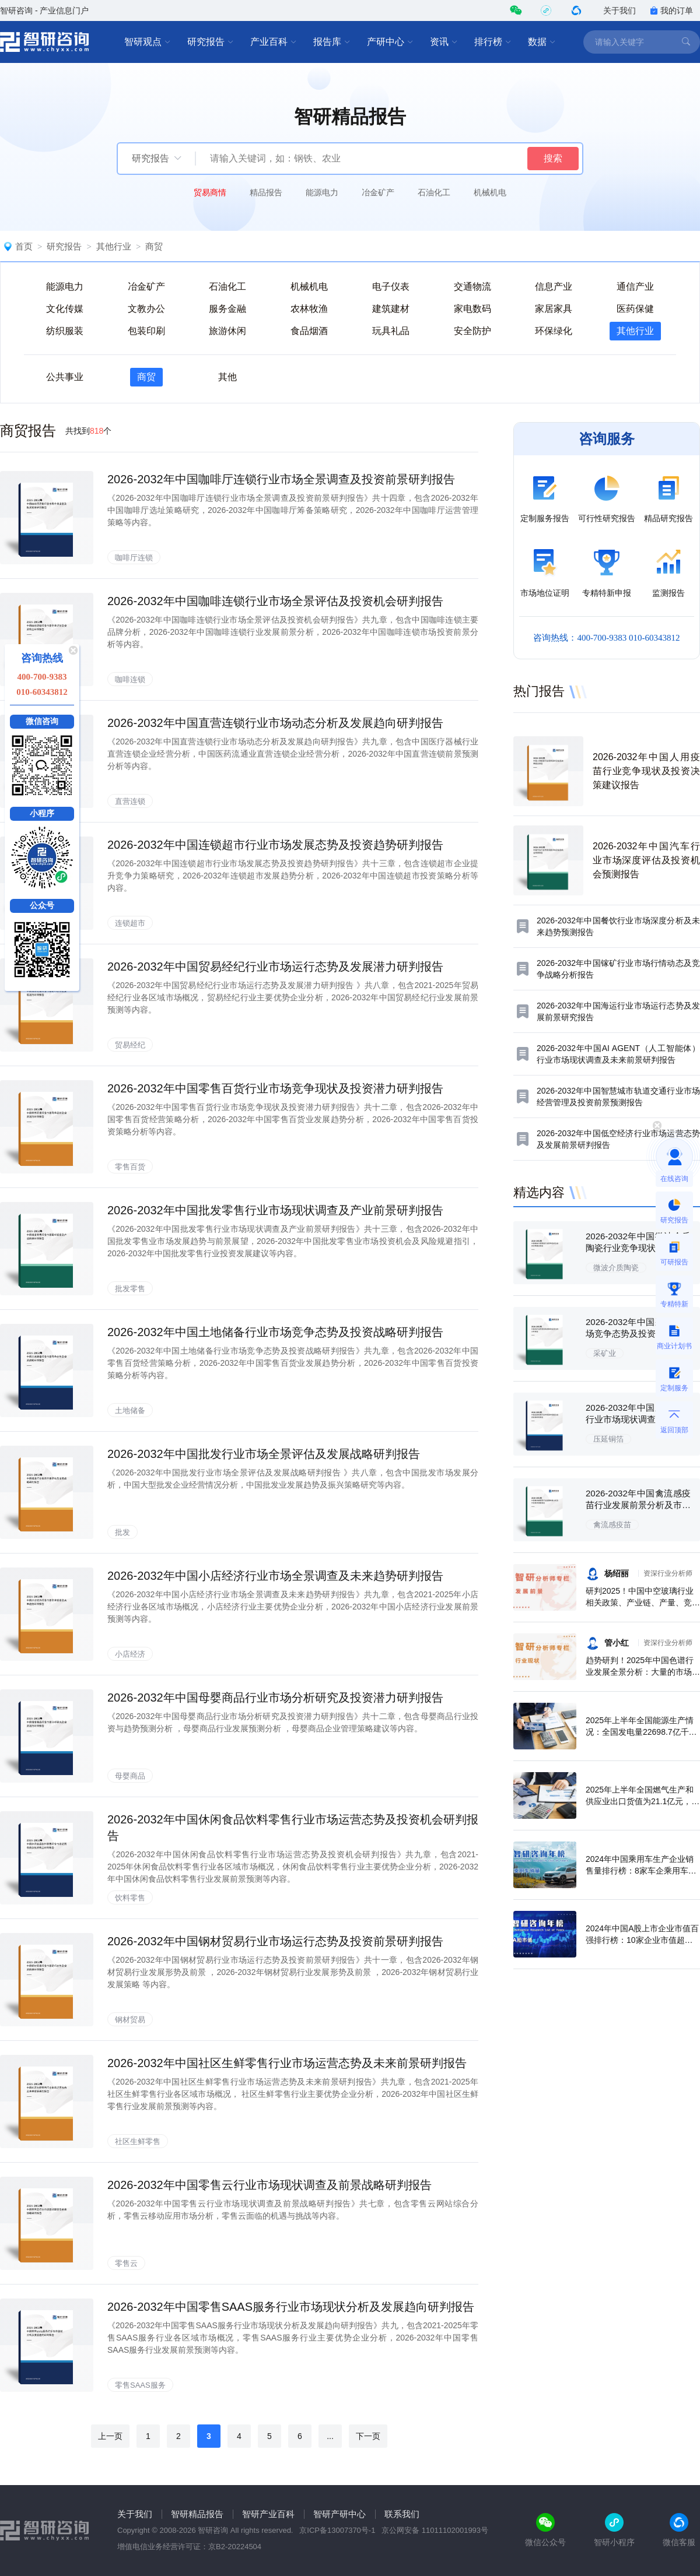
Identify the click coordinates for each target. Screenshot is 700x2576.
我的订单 (671, 10)
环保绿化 (553, 331)
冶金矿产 (378, 192)
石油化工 (434, 192)
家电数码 (472, 309)
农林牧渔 (309, 309)
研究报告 (210, 42)
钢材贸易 (130, 2019)
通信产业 (635, 286)
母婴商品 (130, 1776)
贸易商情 (210, 192)
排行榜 (493, 42)
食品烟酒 (309, 331)
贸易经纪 (130, 1045)
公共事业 (64, 377)
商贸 (154, 246)
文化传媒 (64, 309)
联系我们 (401, 2514)
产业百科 (273, 42)
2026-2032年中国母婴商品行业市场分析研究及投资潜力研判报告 (275, 1697)
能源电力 (322, 192)
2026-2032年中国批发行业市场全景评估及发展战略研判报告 (263, 1453)
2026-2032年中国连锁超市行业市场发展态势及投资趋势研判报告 (275, 844)
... (330, 2436)
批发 (122, 1532)
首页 (24, 246)
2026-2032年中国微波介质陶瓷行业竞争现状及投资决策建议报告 (638, 1247)
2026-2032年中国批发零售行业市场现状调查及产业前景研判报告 (275, 1210)
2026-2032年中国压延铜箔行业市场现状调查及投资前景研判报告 (638, 1419)
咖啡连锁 (130, 679)
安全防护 (472, 331)
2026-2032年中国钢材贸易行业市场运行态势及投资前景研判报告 (275, 1941)
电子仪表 (391, 286)
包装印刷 (146, 331)
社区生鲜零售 (137, 2141)
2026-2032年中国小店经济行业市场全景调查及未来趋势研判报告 (275, 1575)
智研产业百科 (268, 2514)
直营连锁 (130, 801)
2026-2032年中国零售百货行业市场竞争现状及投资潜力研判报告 (275, 1088)
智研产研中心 (339, 2514)
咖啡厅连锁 (134, 557)
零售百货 (130, 1166)
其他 (227, 377)
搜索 (553, 158)
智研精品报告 (197, 2514)
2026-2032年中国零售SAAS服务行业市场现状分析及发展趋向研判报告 (290, 2306)
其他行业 (113, 246)
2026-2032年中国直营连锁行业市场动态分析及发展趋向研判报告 (275, 722)
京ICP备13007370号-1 (337, 2530)
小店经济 (130, 1654)
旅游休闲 (227, 331)
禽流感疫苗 (612, 1524)
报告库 (332, 42)
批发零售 (130, 1288)
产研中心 (390, 42)
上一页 (110, 2436)
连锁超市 (130, 923)
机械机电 (490, 192)
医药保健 (635, 309)
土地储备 (130, 1410)
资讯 (444, 42)
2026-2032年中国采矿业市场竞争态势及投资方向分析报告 (638, 1333)
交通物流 (472, 286)
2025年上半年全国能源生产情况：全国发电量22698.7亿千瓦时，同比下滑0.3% (641, 1732)
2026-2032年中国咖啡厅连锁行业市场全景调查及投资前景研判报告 (281, 479)
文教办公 (146, 309)
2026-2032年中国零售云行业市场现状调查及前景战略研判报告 (269, 2184)
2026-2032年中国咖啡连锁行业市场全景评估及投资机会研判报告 (275, 601)
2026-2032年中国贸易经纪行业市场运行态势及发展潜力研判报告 (275, 966)
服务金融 (227, 309)
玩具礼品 (391, 331)
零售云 (126, 2263)
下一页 (368, 2436)
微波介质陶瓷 (616, 1267)
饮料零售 (130, 1897)
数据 (542, 42)
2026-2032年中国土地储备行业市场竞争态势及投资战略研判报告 (275, 1332)
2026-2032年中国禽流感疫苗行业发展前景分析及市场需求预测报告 (638, 1504)
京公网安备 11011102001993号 (435, 2530)
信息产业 (553, 286)
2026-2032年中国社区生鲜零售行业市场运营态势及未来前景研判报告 (287, 2063)
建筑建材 (391, 309)
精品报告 (266, 192)
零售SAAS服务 (140, 2385)
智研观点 (147, 42)
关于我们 (619, 10)
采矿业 (604, 1353)
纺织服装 (64, 331)
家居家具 (553, 309)
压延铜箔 (608, 1439)
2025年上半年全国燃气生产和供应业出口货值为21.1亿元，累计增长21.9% (642, 1801)
